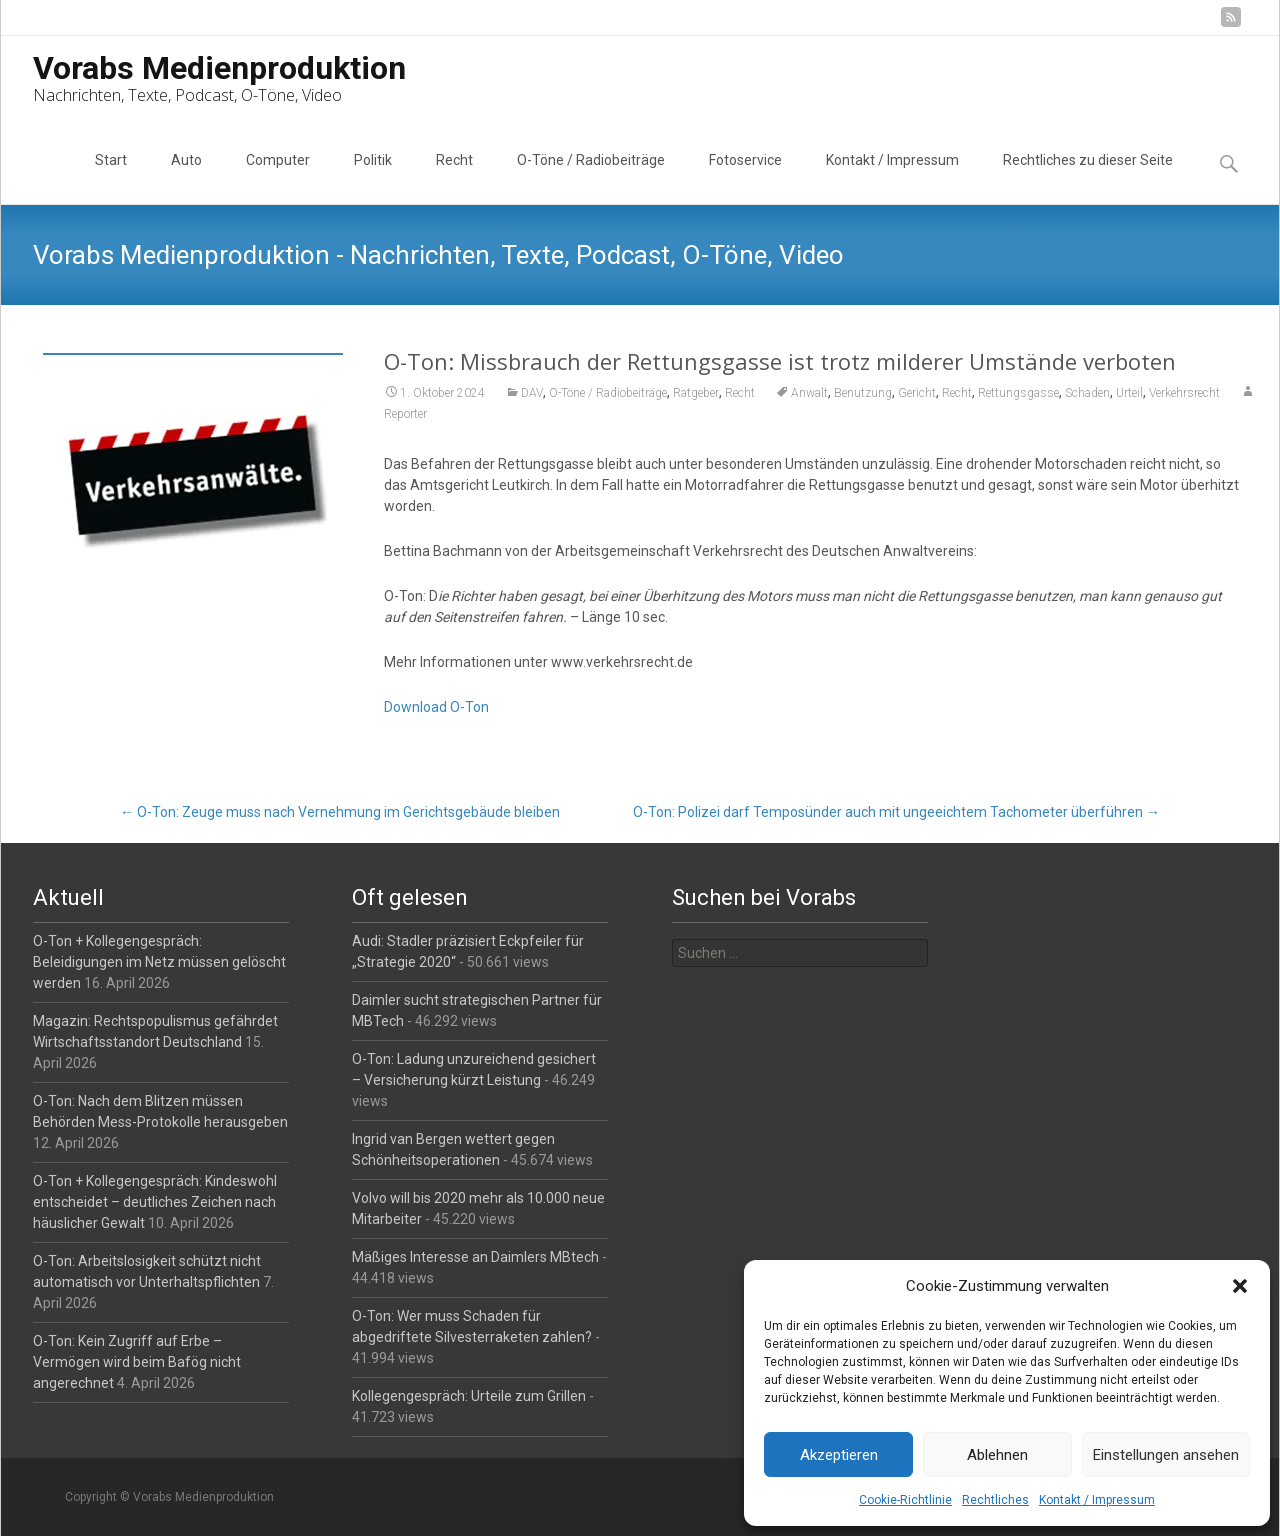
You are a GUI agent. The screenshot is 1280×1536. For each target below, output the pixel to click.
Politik (373, 178)
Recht (454, 178)
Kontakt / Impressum (1097, 1500)
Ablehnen (997, 1455)
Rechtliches (995, 1500)
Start (111, 178)
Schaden (1087, 393)
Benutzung (863, 393)
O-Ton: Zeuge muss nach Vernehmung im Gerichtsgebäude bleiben (340, 812)
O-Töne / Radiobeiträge (591, 178)
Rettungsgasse (1018, 393)
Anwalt (809, 393)
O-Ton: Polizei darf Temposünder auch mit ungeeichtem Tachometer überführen (896, 812)
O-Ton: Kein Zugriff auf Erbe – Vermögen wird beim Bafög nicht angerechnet (137, 1362)
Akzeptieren (839, 1455)
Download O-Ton (436, 707)
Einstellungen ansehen (1166, 1455)
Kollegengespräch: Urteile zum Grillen (469, 1396)
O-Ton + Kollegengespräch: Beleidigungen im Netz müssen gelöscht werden (159, 962)
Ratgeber (696, 393)
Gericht (917, 393)
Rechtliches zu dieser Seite (1088, 178)
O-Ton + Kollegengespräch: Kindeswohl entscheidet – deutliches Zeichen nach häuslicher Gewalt (155, 1202)
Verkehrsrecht (1184, 393)
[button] (1240, 1286)
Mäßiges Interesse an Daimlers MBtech (475, 1257)
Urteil (1129, 393)
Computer (278, 178)
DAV (532, 393)
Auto (186, 178)
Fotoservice (745, 178)
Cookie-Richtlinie (905, 1500)
